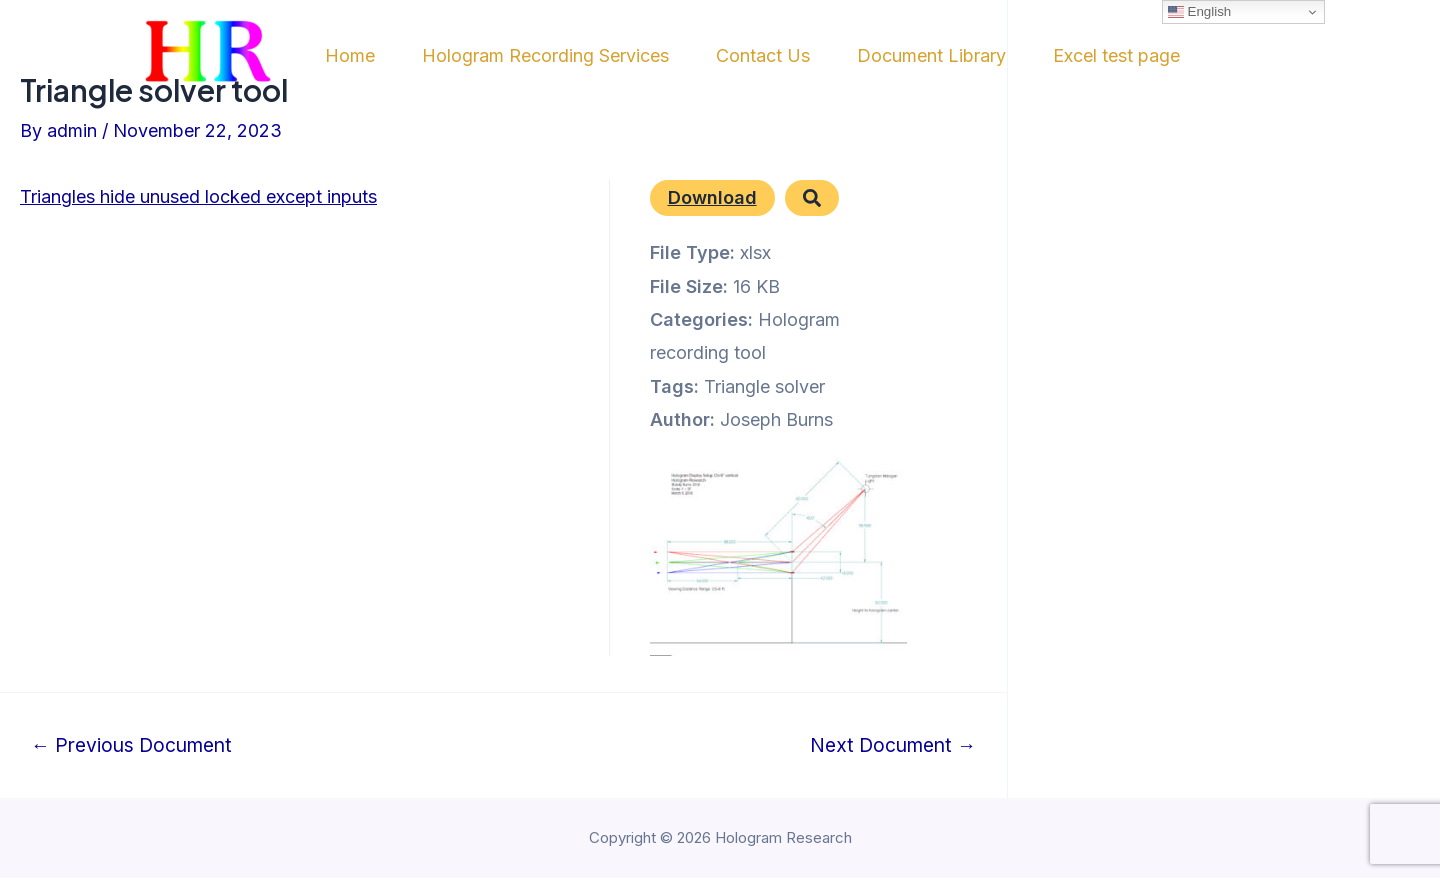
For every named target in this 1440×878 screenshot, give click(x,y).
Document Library (972, 55)
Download (712, 197)
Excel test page (1171, 55)
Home (349, 55)
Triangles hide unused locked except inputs (198, 196)
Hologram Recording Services (558, 55)
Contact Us (790, 55)
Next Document (893, 745)
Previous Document (131, 745)
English (1199, 12)
